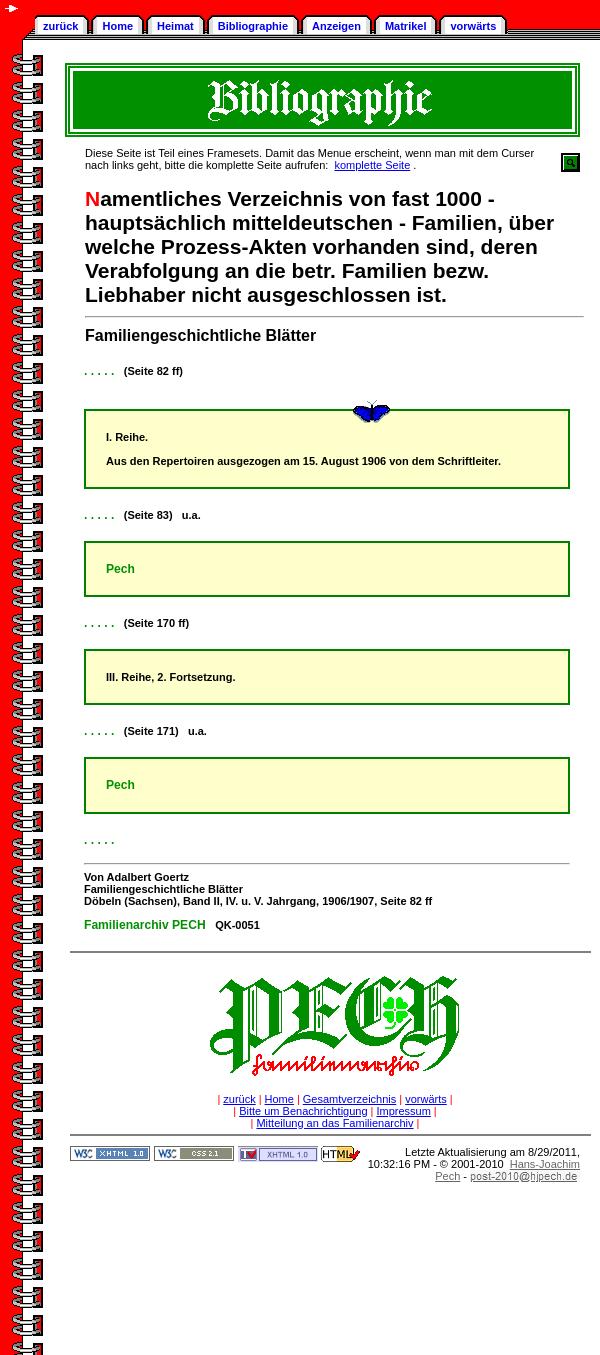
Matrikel (406, 26)
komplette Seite (372, 165)
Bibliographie (253, 26)
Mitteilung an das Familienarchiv (334, 1123)
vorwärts (473, 26)
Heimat (175, 26)
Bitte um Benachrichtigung (303, 1111)
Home (117, 26)
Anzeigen (336, 26)
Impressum (403, 1111)
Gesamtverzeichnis (350, 1099)
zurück (60, 26)
